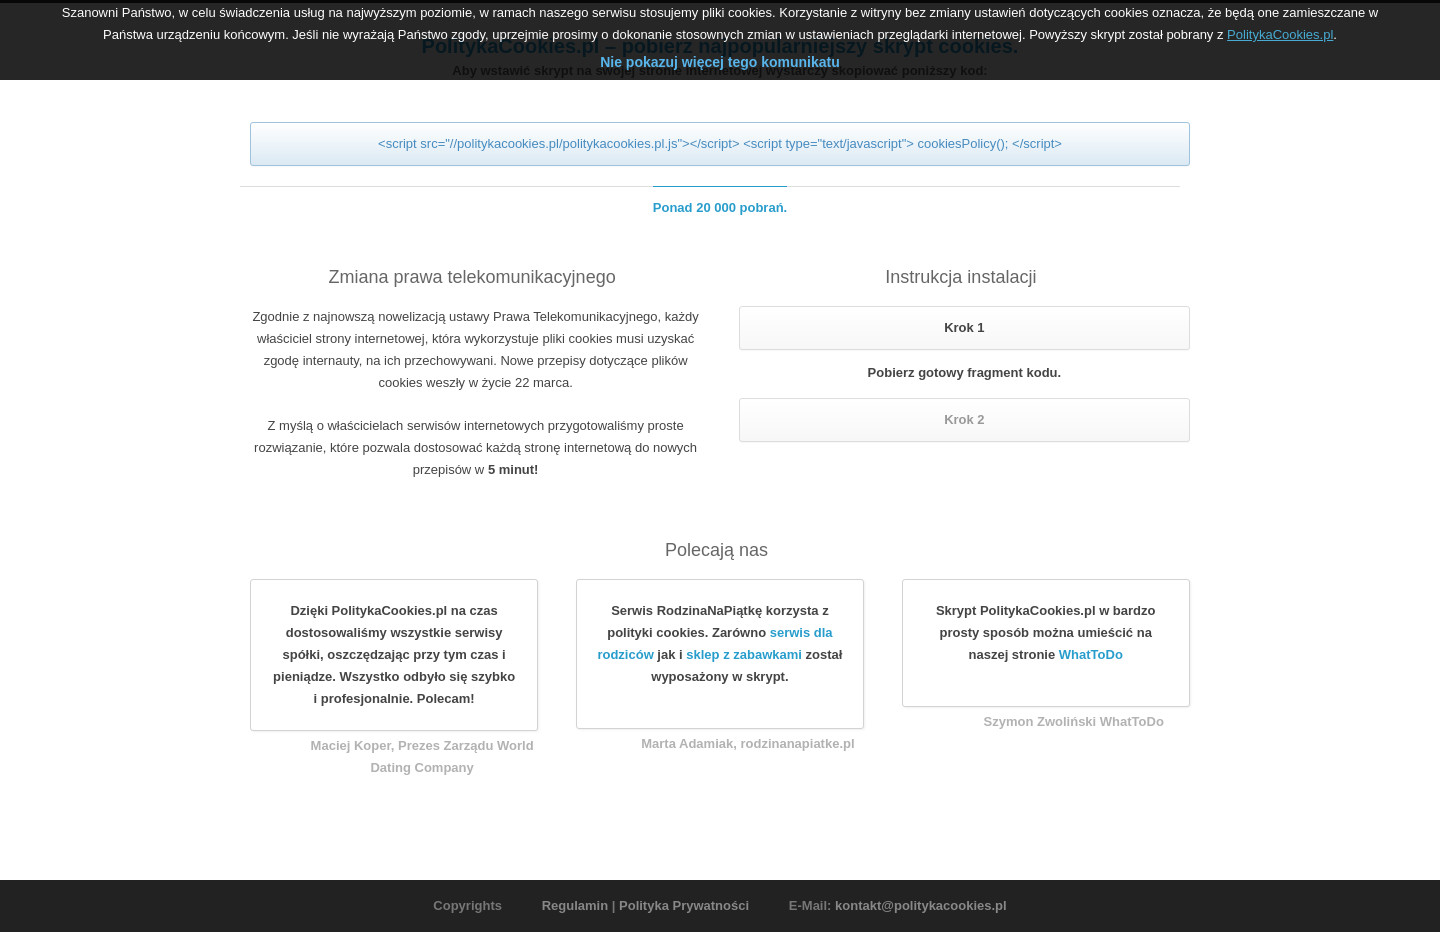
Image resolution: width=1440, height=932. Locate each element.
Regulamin (575, 905)
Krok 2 (964, 419)
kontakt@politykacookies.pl (921, 905)
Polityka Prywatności (684, 905)
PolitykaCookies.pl (1280, 30)
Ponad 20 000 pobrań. (720, 207)
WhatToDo (1091, 654)
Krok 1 (964, 327)
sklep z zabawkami (744, 654)
